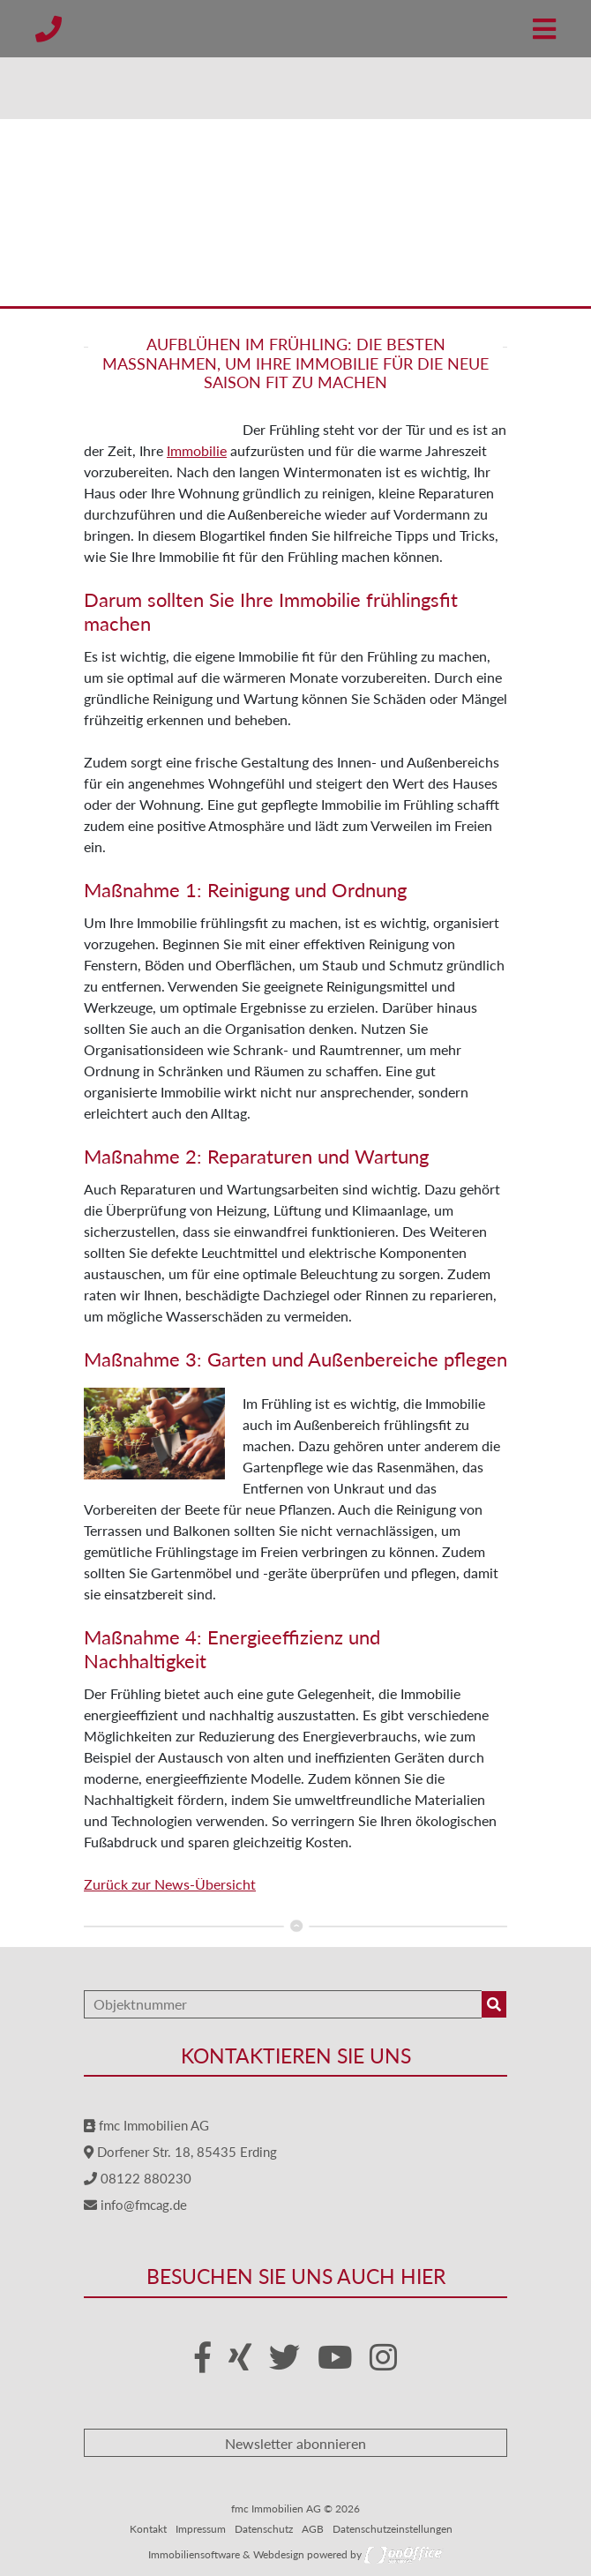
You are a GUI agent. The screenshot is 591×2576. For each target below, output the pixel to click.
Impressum (201, 2528)
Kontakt (148, 2528)
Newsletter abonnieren (295, 2443)
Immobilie (197, 450)
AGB (313, 2528)
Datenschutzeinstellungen (393, 2528)
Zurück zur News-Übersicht (170, 1884)
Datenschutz (264, 2528)
